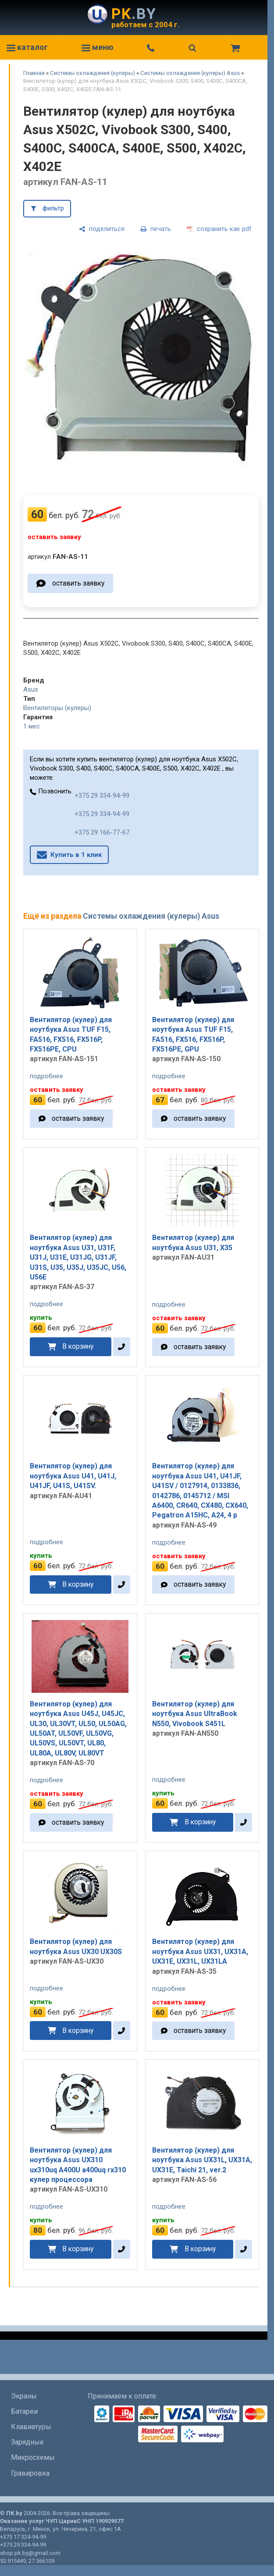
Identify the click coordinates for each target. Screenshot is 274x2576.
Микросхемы (33, 2457)
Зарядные (27, 2442)
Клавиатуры (31, 2427)
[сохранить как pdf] (219, 229)
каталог (27, 47)
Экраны (24, 2396)
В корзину (77, 1346)
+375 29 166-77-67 (102, 832)
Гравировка (30, 2473)
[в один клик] (121, 1346)
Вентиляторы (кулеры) (57, 708)
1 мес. (32, 726)
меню (98, 47)
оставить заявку (78, 583)
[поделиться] (102, 229)
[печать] (155, 229)
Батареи (24, 2411)
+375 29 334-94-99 (102, 795)
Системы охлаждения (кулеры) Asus (190, 73)
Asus (30, 689)
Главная (34, 73)
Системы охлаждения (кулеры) (92, 73)
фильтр (53, 208)
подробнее (46, 1076)
